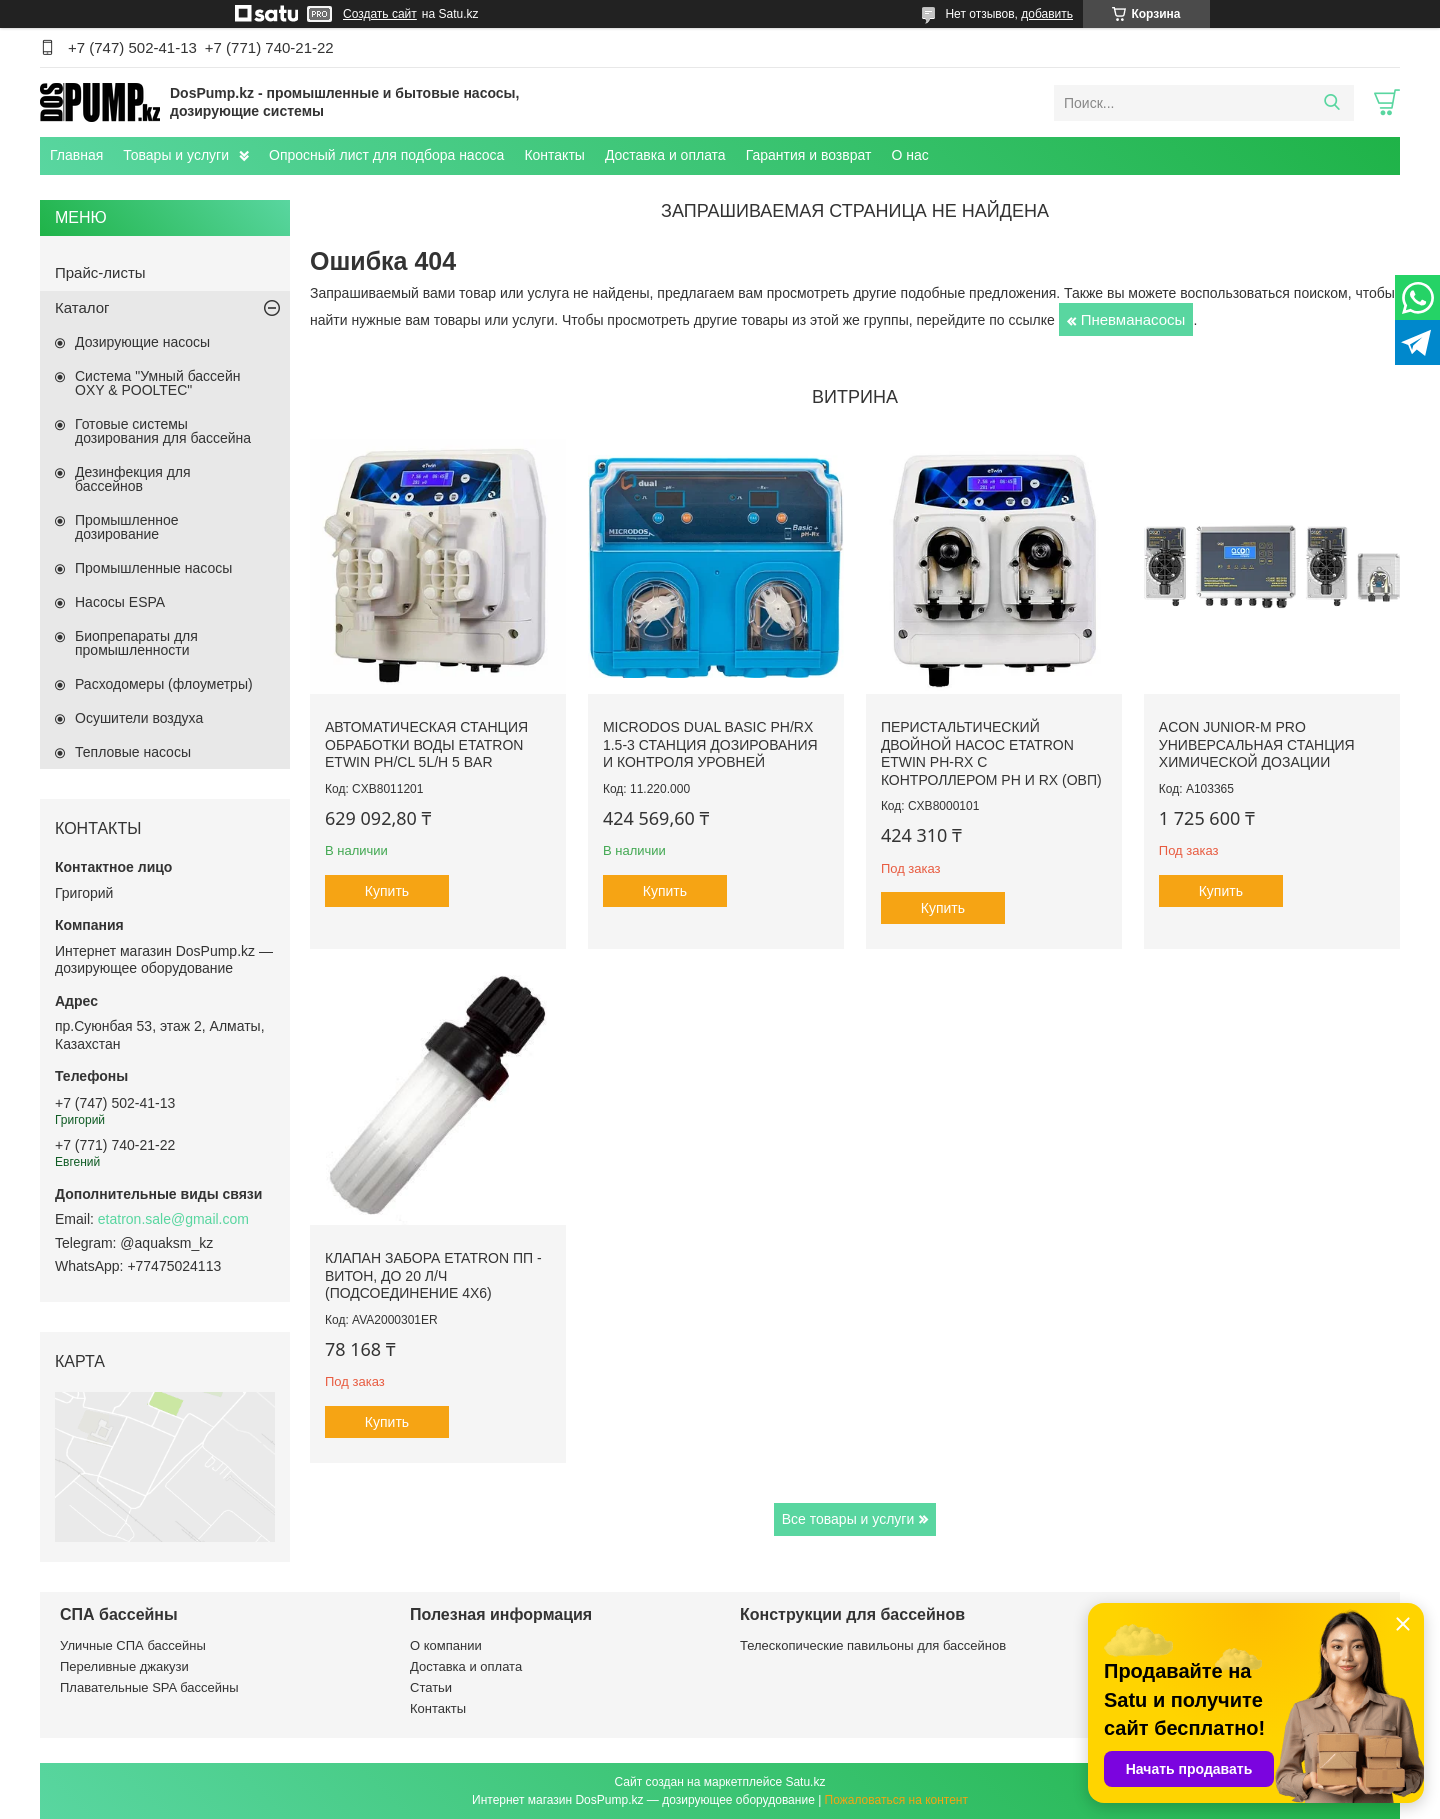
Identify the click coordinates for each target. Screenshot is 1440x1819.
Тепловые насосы (133, 752)
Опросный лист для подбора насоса (386, 155)
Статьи (431, 1687)
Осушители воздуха (139, 718)
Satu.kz (805, 1782)
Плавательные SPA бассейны (149, 1687)
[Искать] (1331, 103)
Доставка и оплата (665, 155)
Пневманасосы (1133, 319)
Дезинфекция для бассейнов (133, 479)
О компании (446, 1645)
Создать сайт (380, 14)
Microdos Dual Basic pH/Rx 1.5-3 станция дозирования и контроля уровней (710, 744)
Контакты (554, 155)
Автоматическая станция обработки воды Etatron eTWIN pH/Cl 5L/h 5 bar (426, 744)
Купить (387, 891)
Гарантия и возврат (809, 155)
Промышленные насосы (153, 568)
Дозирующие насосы (142, 342)
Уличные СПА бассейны (133, 1645)
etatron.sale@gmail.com (173, 1219)
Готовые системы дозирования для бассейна (163, 431)
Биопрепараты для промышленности (136, 643)
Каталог (82, 307)
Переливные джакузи (124, 1666)
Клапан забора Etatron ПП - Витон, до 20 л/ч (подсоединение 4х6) (433, 1275)
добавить (1047, 14)
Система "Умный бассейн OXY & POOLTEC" (157, 383)
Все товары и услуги (848, 1519)
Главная (76, 155)
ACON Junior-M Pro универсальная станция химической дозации (1257, 744)
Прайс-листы (100, 272)
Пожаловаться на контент (896, 1800)
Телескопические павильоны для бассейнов (873, 1645)
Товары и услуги (176, 155)
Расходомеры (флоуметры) (164, 684)
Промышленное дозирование (127, 527)
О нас (909, 155)
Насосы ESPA (120, 602)
